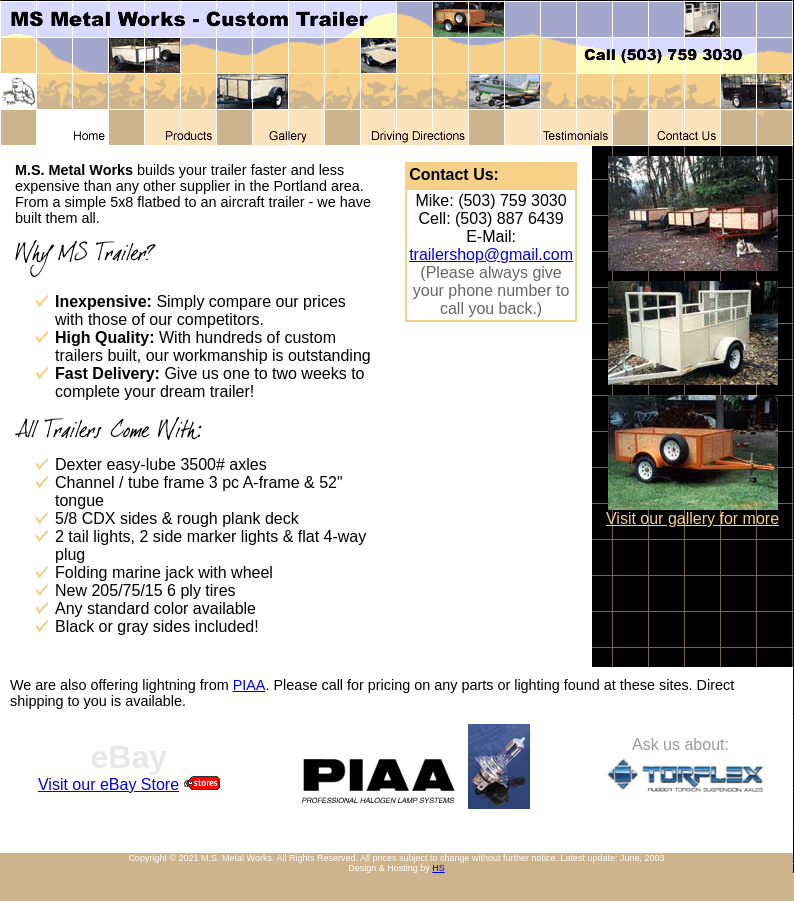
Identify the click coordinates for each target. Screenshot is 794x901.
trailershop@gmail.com (491, 254)
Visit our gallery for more (692, 518)
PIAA (249, 685)
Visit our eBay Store (108, 784)
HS (438, 868)
